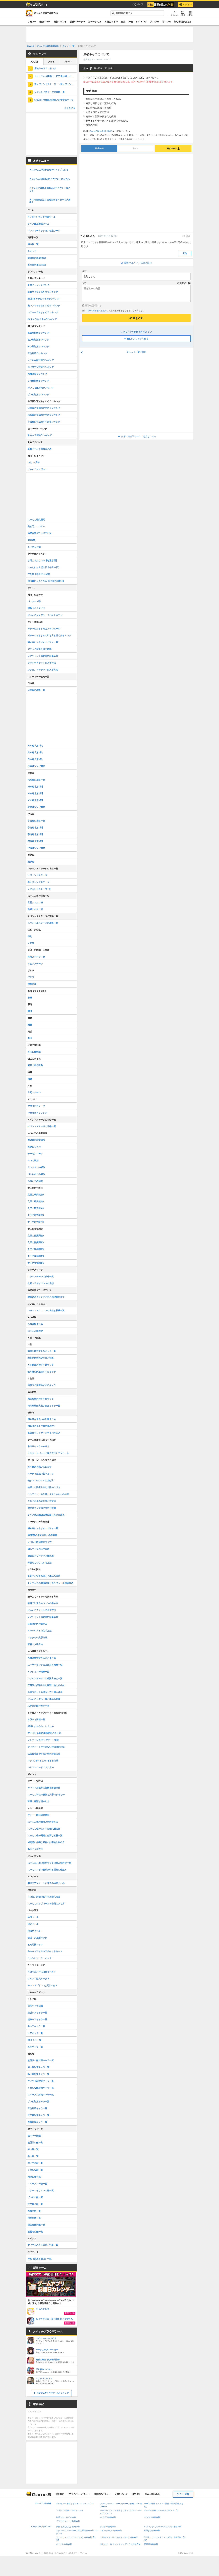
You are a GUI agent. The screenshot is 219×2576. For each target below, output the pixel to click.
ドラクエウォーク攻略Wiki (68, 2521)
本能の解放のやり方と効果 (41, 1358)
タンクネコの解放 (36, 1167)
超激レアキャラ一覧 (37, 2019)
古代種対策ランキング (38, 381)
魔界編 (31, 861)
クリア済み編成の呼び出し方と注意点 (46, 1515)
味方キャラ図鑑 (35, 2005)
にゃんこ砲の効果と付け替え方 (43, 1822)
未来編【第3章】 (36, 800)
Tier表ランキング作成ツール (42, 217)
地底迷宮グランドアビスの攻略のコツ (46, 1297)
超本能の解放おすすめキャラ (42, 1371)
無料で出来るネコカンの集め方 (43, 1603)
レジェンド (141, 21)
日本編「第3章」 (36, 759)
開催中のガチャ (77, 21)
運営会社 (136, 2494)
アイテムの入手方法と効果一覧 (43, 2245)
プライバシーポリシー (79, 2494)
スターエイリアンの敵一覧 (41, 2190)
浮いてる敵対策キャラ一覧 (41, 2081)
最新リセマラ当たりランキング (43, 292)
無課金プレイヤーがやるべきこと (44, 1433)
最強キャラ (44, 21)
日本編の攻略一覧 (36, 690)
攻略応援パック (35, 1944)
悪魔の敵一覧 (34, 2211)
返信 (185, 253)
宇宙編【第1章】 (36, 827)
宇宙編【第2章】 (36, 834)
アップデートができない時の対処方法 (46, 1747)
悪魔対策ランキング (37, 374)
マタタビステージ (36, 1106)
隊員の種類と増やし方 (38, 1801)
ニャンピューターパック (39, 1958)
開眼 (30, 1024)
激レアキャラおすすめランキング (44, 305)
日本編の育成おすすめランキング (44, 408)
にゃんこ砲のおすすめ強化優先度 (44, 1828)
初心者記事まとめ (182, 21)
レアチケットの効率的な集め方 (43, 656)
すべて (135, 148)
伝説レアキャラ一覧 (37, 2012)
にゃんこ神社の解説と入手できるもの (46, 1794)
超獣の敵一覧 (34, 2218)
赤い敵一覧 (33, 2149)
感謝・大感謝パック (37, 1937)
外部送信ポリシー (102, 2494)
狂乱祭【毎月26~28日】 (39, 574)
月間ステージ (34, 1092)
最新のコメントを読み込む (136, 262)
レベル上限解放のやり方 (39, 1542)
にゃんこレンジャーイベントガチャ (45, 615)
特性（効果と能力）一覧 (39, 2258)
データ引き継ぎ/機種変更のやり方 (44, 1733)
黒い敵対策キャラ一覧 (38, 2074)
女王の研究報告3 (36, 1208)
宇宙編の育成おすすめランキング (44, 422)
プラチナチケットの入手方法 (42, 663)
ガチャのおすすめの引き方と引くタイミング (49, 635)
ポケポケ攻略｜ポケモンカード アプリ (161, 2510)
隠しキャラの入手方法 (38, 1549)
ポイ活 (137, 5)
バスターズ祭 (34, 601)
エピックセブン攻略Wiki (111, 2530)
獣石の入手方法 (35, 1644)
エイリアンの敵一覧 (37, 2183)
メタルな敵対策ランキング (41, 360)
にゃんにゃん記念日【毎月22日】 (44, 567)
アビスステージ (35, 963)
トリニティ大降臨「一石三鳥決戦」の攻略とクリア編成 (55, 76)
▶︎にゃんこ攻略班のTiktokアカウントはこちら (49, 189)
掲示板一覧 (33, 244)
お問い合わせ (121, 2494)
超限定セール (34, 1931)
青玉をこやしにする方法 (39, 1562)
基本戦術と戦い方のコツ (39, 1467)
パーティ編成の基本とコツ (41, 1473)
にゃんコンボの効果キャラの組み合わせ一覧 (49, 1863)
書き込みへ (173, 148)
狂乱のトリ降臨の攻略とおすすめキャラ (53, 100)
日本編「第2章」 (36, 752)
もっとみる (69, 108)
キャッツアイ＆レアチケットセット (45, 1951)
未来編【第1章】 (36, 786)
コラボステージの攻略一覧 (41, 1276)
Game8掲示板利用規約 (101, 131)
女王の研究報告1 (36, 1194)
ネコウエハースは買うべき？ (42, 1972)
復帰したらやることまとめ (41, 1726)
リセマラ (32, 21)
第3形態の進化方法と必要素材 (42, 1535)
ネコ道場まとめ (35, 1324)
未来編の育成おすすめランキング (44, 415)
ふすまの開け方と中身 (38, 1706)
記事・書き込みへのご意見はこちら (136, 436)
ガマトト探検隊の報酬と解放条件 (44, 1787)
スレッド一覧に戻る (136, 352)
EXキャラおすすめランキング (42, 319)
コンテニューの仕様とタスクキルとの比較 (48, 1494)
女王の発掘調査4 (36, 1256)
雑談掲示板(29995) (37, 258)
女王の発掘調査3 (36, 1249)
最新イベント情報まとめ (39, 449)
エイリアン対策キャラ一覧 (41, 2094)
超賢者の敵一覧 (35, 2231)
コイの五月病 (34, 547)
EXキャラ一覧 (34, 2040)
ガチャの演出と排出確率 (39, 649)
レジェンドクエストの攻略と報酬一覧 (46, 1310)
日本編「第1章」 (36, 745)
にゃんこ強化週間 (36, 519)
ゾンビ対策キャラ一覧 (38, 2101)
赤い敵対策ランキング (38, 346)
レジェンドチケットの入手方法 (43, 669)
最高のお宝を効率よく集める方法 (44, 1576)
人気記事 (35, 62)
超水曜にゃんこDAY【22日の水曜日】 (46, 581)
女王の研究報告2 (36, 1201)
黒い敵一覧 (33, 2156)
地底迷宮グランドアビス (39, 533)
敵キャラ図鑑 (34, 2135)
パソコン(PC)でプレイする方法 (43, 1760)
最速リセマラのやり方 (38, 1446)
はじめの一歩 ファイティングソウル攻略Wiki (120, 2544)
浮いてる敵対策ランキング (41, 387)
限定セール (33, 1924)
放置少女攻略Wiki (152, 2530)
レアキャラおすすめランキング (43, 312)
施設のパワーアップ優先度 (41, 1556)
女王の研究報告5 (36, 1222)
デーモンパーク (35, 1153)
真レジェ (154, 21)
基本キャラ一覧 (35, 2047)
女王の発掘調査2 (36, 1242)
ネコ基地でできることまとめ (42, 1658)
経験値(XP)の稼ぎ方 (37, 1624)
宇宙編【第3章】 (36, 841)
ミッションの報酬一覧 (38, 1671)
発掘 (30, 1038)
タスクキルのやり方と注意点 (42, 1501)
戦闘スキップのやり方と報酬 (42, 1508)
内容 (84, 283)
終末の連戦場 (34, 1052)
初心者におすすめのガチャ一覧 (43, 642)
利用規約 (60, 2494)
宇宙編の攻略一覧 (36, 820)
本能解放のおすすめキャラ (41, 1365)
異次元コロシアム (36, 526)
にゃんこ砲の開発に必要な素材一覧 (45, 1835)
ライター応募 (183, 2494)
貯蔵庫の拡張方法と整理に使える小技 (46, 1685)
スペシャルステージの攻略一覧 (43, 923)
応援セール (33, 1917)
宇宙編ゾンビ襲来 (36, 848)
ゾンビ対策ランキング (38, 394)
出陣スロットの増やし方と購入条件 (45, 1692)
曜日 (30, 1011)
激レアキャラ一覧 (36, 2026)
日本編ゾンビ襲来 (36, 766)
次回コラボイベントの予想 (41, 1283)
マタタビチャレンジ (37, 1113)
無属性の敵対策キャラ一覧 (41, 2060)
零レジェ (166, 21)
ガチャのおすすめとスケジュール (44, 628)
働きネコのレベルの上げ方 (41, 1480)
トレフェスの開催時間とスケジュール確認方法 (50, 1583)
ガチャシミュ (94, 21)
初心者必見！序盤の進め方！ (42, 1426)
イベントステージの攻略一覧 (42, 1126)
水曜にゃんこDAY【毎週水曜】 (43, 560)
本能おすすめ (111, 21)
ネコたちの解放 (35, 1181)
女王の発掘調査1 (36, 1235)
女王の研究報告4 (36, 1215)
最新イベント (60, 21)
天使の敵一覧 (34, 2177)
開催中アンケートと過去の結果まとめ (46, 1883)
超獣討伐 (32, 984)
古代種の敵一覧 (35, 2204)
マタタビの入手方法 (37, 1637)
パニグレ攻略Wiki (64, 2544)
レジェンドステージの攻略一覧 (49, 92)
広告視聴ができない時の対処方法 (44, 1754)
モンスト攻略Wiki (152, 2517)
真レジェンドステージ (38, 882)
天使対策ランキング (37, 353)
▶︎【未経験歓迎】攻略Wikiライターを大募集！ (50, 200)
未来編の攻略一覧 (36, 780)
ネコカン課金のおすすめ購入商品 (44, 1896)
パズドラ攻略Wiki (108, 2517)
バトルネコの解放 (36, 1174)
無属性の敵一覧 (35, 2142)
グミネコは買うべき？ (38, 1978)
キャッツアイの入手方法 (39, 1630)
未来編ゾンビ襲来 (36, 807)
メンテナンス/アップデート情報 (43, 1740)
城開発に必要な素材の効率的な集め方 (46, 1842)
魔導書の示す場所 (36, 1140)
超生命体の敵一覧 (36, 2225)
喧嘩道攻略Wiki (151, 2544)
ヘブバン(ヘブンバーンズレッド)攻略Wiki (162, 2527)
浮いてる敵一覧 (35, 2163)
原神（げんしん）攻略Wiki (68, 2527)
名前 (84, 271)
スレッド (68, 62)
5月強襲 (31, 540)
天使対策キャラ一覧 (37, 2108)
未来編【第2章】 (36, 793)
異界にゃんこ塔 (35, 909)
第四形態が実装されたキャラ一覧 (44, 1405)
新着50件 (99, 148)
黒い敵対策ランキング (38, 339)
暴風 (30, 997)
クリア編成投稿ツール (38, 224)
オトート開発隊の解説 (38, 1815)
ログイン (185, 4)
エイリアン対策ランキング (41, 367)
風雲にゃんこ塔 (35, 902)
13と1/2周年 (34, 462)
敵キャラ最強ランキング (39, 435)
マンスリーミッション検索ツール (44, 230)
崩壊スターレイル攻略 (66, 2517)
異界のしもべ (34, 1147)
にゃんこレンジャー (37, 469)
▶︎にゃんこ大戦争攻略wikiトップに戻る (48, 169)
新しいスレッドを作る (136, 339)
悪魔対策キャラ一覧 (37, 2122)
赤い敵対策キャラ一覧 (38, 2067)
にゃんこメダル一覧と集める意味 (44, 1699)
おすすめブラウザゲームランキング (53, 2393)
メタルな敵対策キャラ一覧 (41, 2088)
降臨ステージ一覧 (36, 957)
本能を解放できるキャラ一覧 (42, 1351)
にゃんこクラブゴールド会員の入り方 (46, 1903)
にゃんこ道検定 (35, 1331)
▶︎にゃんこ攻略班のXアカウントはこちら (49, 179)
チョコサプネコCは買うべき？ (42, 1985)
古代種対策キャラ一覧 (38, 2115)
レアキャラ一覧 (35, 2033)
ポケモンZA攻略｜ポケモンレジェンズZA (74, 2503)
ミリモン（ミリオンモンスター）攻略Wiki (119, 2537)
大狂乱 (31, 943)
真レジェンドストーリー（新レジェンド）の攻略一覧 (55, 84)
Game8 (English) (152, 2494)
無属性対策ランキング (38, 333)
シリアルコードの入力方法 (41, 1767)
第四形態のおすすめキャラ (41, 1399)
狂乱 (123, 21)
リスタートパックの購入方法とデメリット (48, 1453)
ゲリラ (31, 977)
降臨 (131, 21)
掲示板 (51, 62)
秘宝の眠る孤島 (35, 1065)
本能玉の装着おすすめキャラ (42, 1385)
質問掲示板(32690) (37, 265)
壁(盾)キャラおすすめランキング (44, 298)
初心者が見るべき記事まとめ (42, 1419)
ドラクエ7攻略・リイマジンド (69, 2510)
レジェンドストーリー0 (39, 889)
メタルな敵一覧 (35, 2170)
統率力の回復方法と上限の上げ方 (44, 1487)
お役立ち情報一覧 (36, 1719)
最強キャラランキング (45, 68)
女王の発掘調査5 (36, 1263)
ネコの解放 (33, 1160)
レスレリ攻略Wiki (108, 2527)
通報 (187, 236)
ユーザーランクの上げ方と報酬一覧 (45, 1665)
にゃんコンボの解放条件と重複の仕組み (47, 1869)
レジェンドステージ (37, 875)
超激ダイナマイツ (36, 608)
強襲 (30, 1079)
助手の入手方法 (35, 1849)
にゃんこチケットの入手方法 (42, 1610)
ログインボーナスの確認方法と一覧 (45, 1678)
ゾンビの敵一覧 (35, 2197)
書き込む (136, 318)
